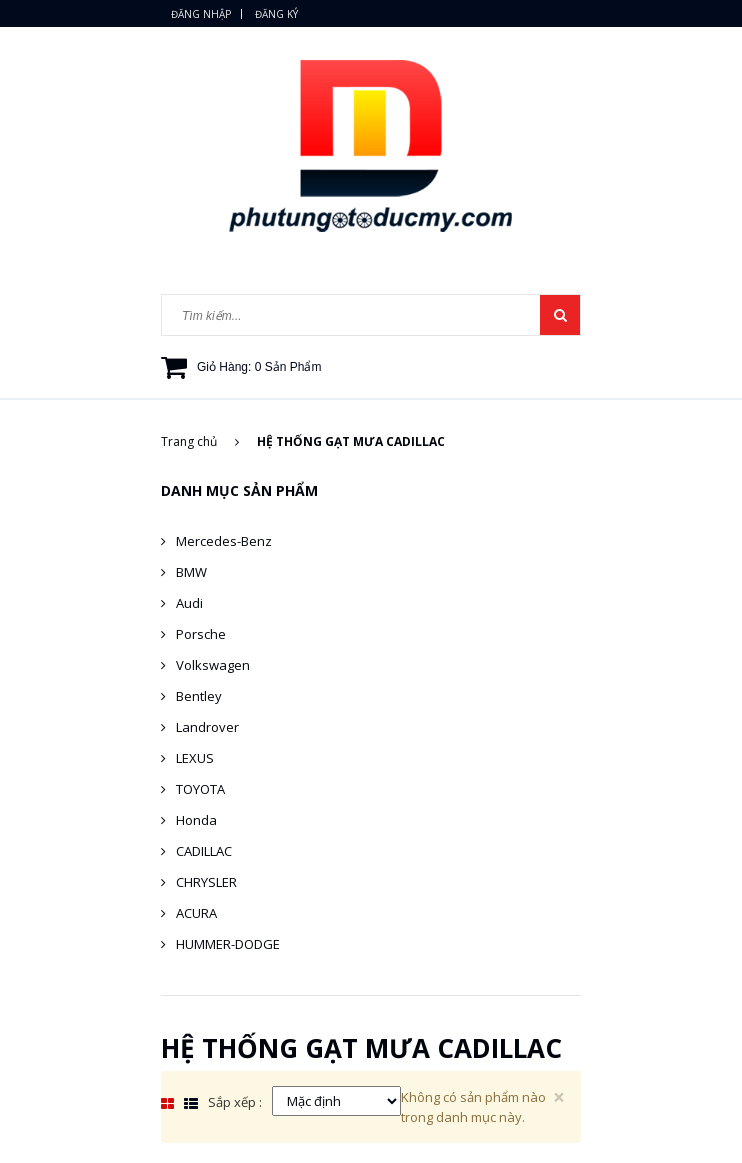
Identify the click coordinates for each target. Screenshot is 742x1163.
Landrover (207, 727)
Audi (189, 603)
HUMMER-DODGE (228, 944)
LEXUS (195, 758)
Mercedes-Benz (224, 541)
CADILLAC (204, 851)
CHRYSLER (206, 882)
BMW (191, 572)
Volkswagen (213, 665)
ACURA (196, 913)
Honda (196, 820)
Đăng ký (276, 14)
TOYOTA (200, 789)
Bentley (199, 696)
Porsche (201, 634)
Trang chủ (200, 441)
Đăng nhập (201, 14)
